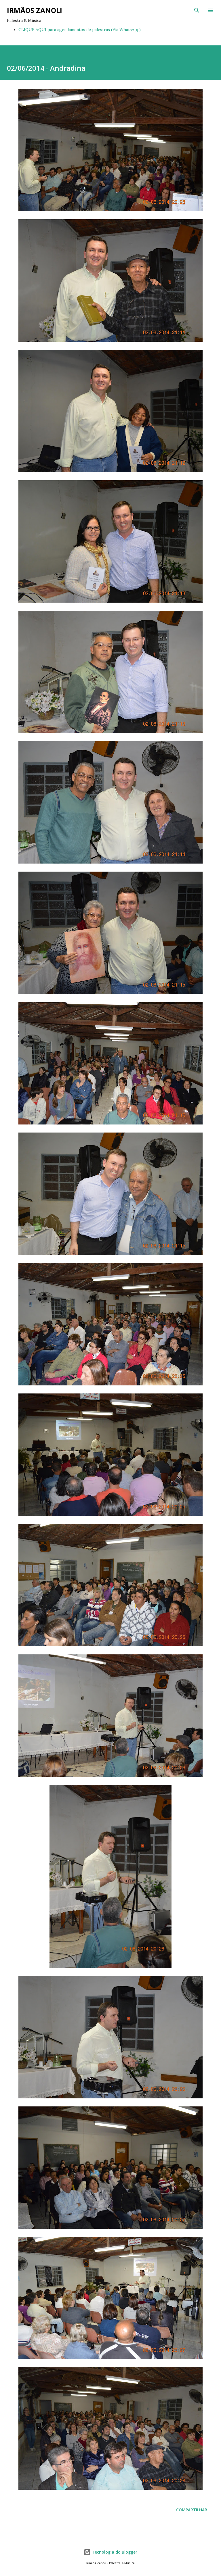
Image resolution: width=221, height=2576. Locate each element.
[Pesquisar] (196, 10)
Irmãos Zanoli (34, 10)
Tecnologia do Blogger (110, 2552)
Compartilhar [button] (191, 2509)
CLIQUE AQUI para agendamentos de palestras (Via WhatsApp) (79, 29)
